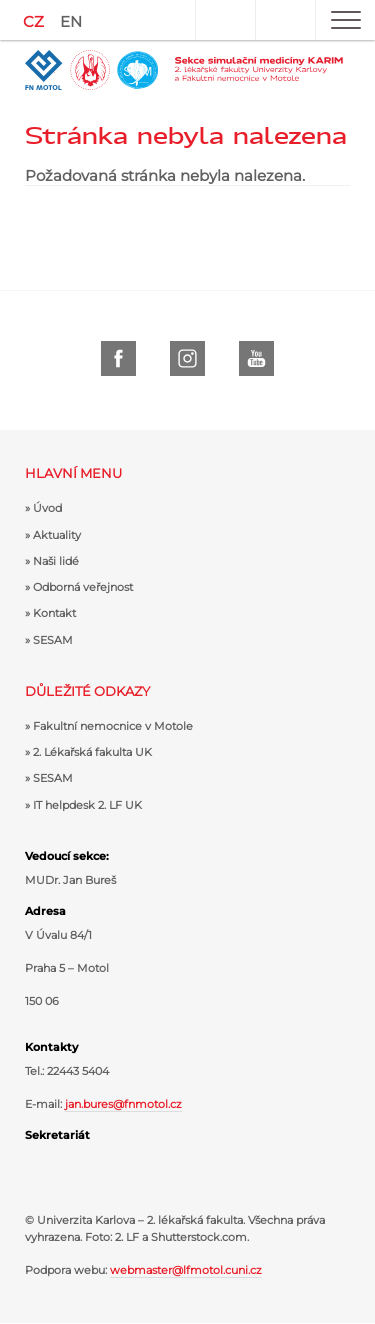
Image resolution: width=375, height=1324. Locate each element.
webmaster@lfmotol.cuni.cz (186, 1270)
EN (71, 21)
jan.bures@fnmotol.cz (123, 1104)
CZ (33, 21)
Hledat (285, 20)
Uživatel (225, 20)
